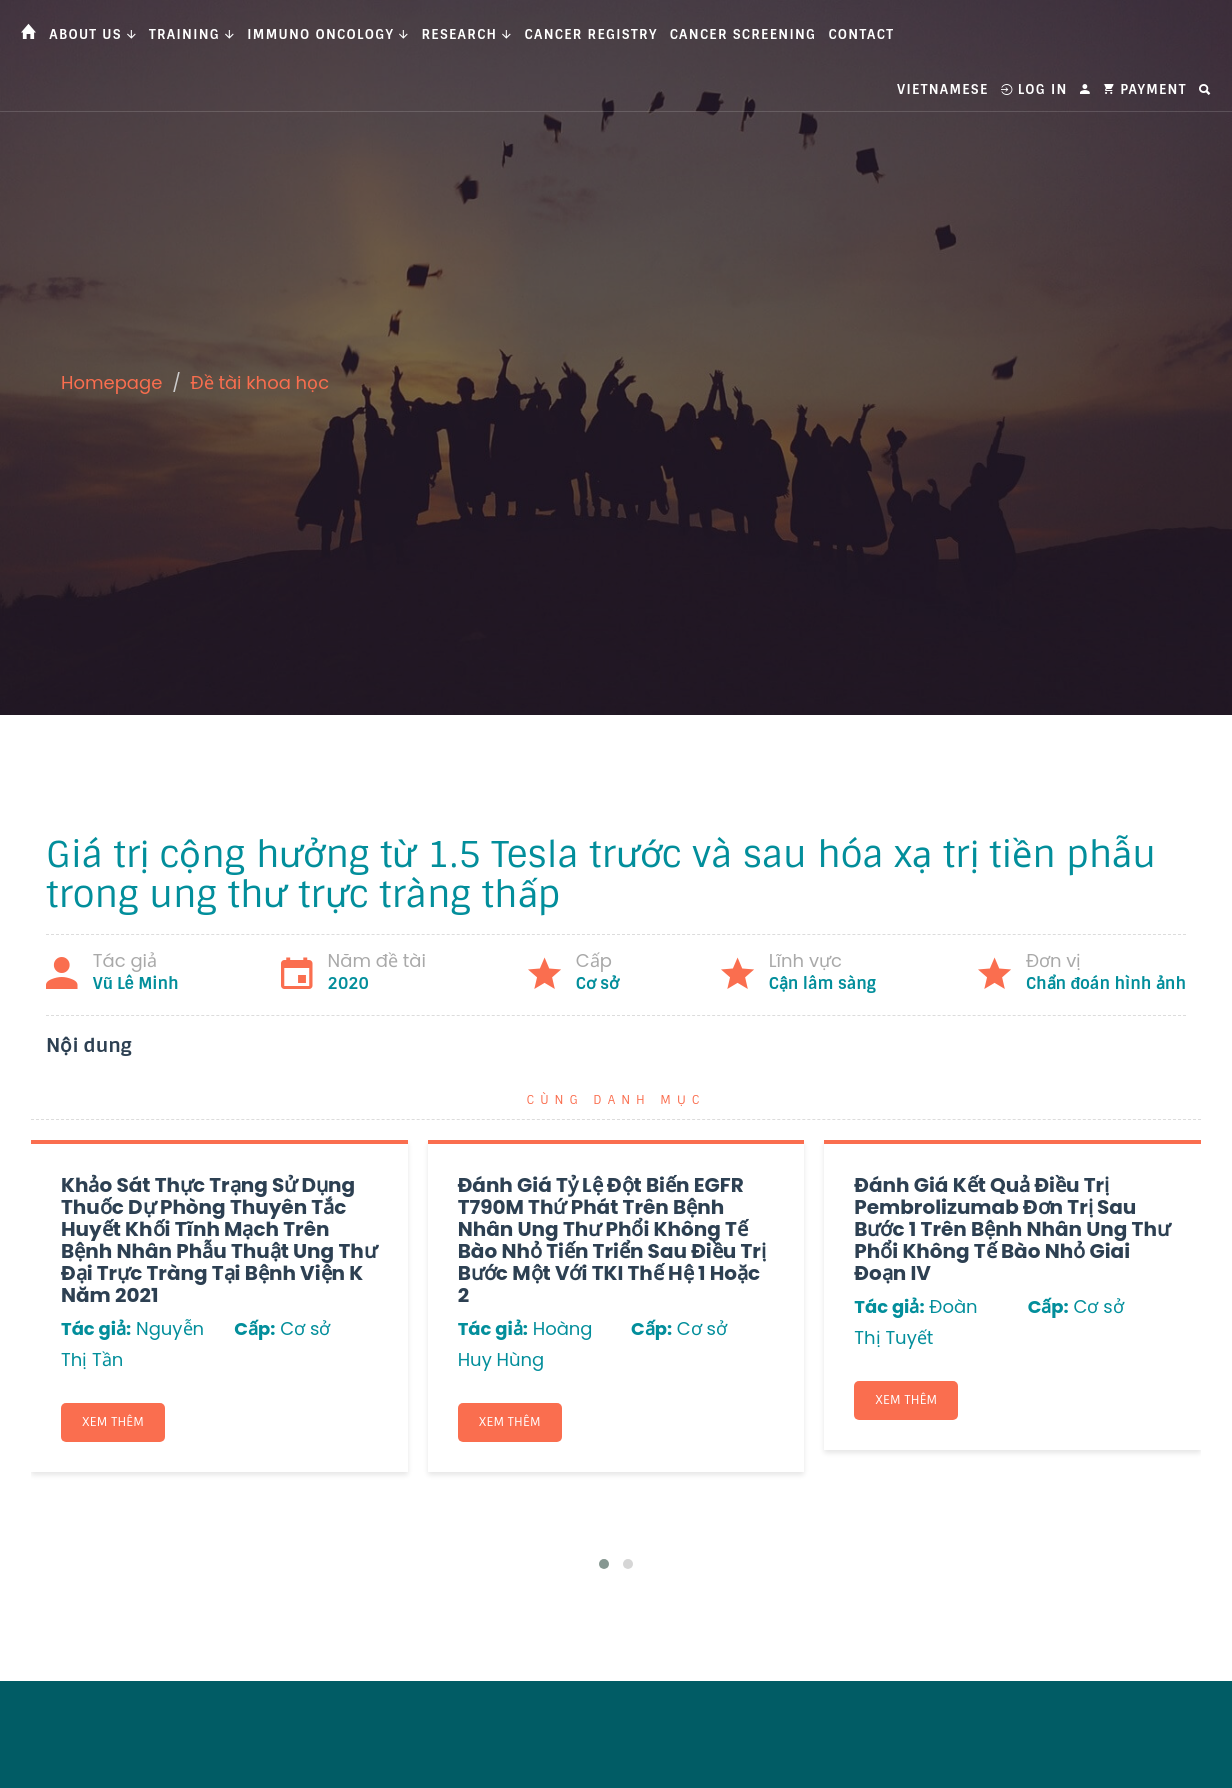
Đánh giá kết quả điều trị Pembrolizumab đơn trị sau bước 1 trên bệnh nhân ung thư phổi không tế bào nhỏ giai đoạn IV (1012, 1229)
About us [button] (93, 34)
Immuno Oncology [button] (328, 34)
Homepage (111, 382)
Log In (1034, 89)
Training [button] (192, 34)
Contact (861, 34)
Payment (1145, 89)
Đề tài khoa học (260, 382)
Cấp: (254, 1328)
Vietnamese (942, 89)
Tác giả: (96, 1328)
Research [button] (466, 34)
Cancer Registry (591, 34)
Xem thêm (113, 1422)
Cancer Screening (743, 34)
